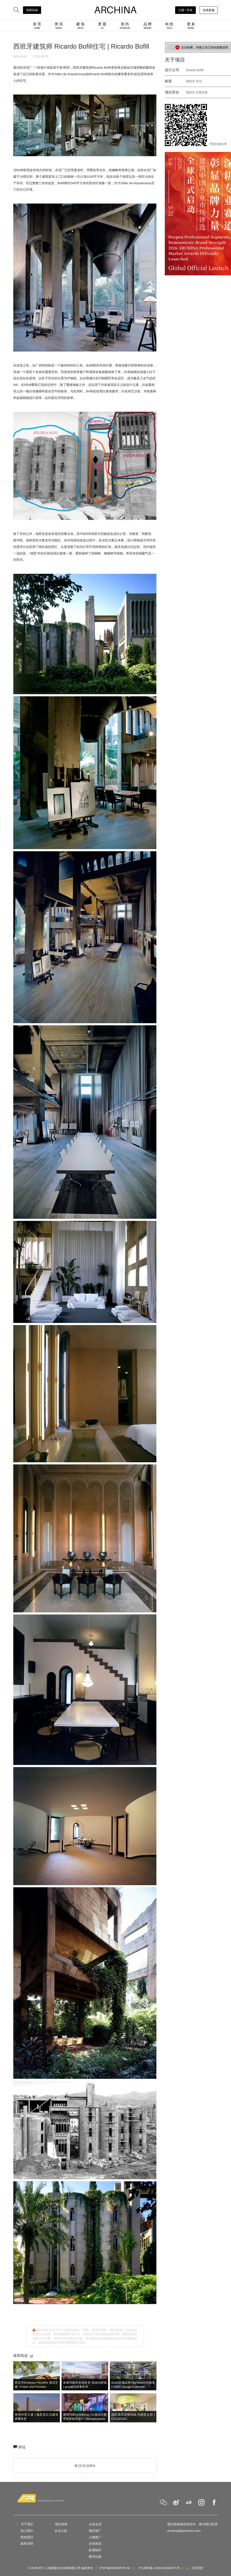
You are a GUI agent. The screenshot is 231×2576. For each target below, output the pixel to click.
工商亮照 (194, 2568)
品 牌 (148, 25)
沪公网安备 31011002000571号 (159, 2568)
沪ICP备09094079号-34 (114, 2568)
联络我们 (27, 2537)
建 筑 (80, 25)
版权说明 (27, 2543)
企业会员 (95, 2524)
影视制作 (95, 2550)
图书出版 (95, 2556)
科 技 (169, 25)
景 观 (102, 25)
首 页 (37, 25)
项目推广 (95, 2530)
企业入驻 (61, 2530)
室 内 (125, 25)
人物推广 (95, 2537)
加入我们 (27, 2530)
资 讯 (59, 25)
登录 (82, 2465)
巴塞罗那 (202, 92)
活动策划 (95, 2543)
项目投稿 (61, 2524)
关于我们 (27, 2524)
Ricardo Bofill (194, 70)
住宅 (199, 81)
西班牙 (190, 81)
